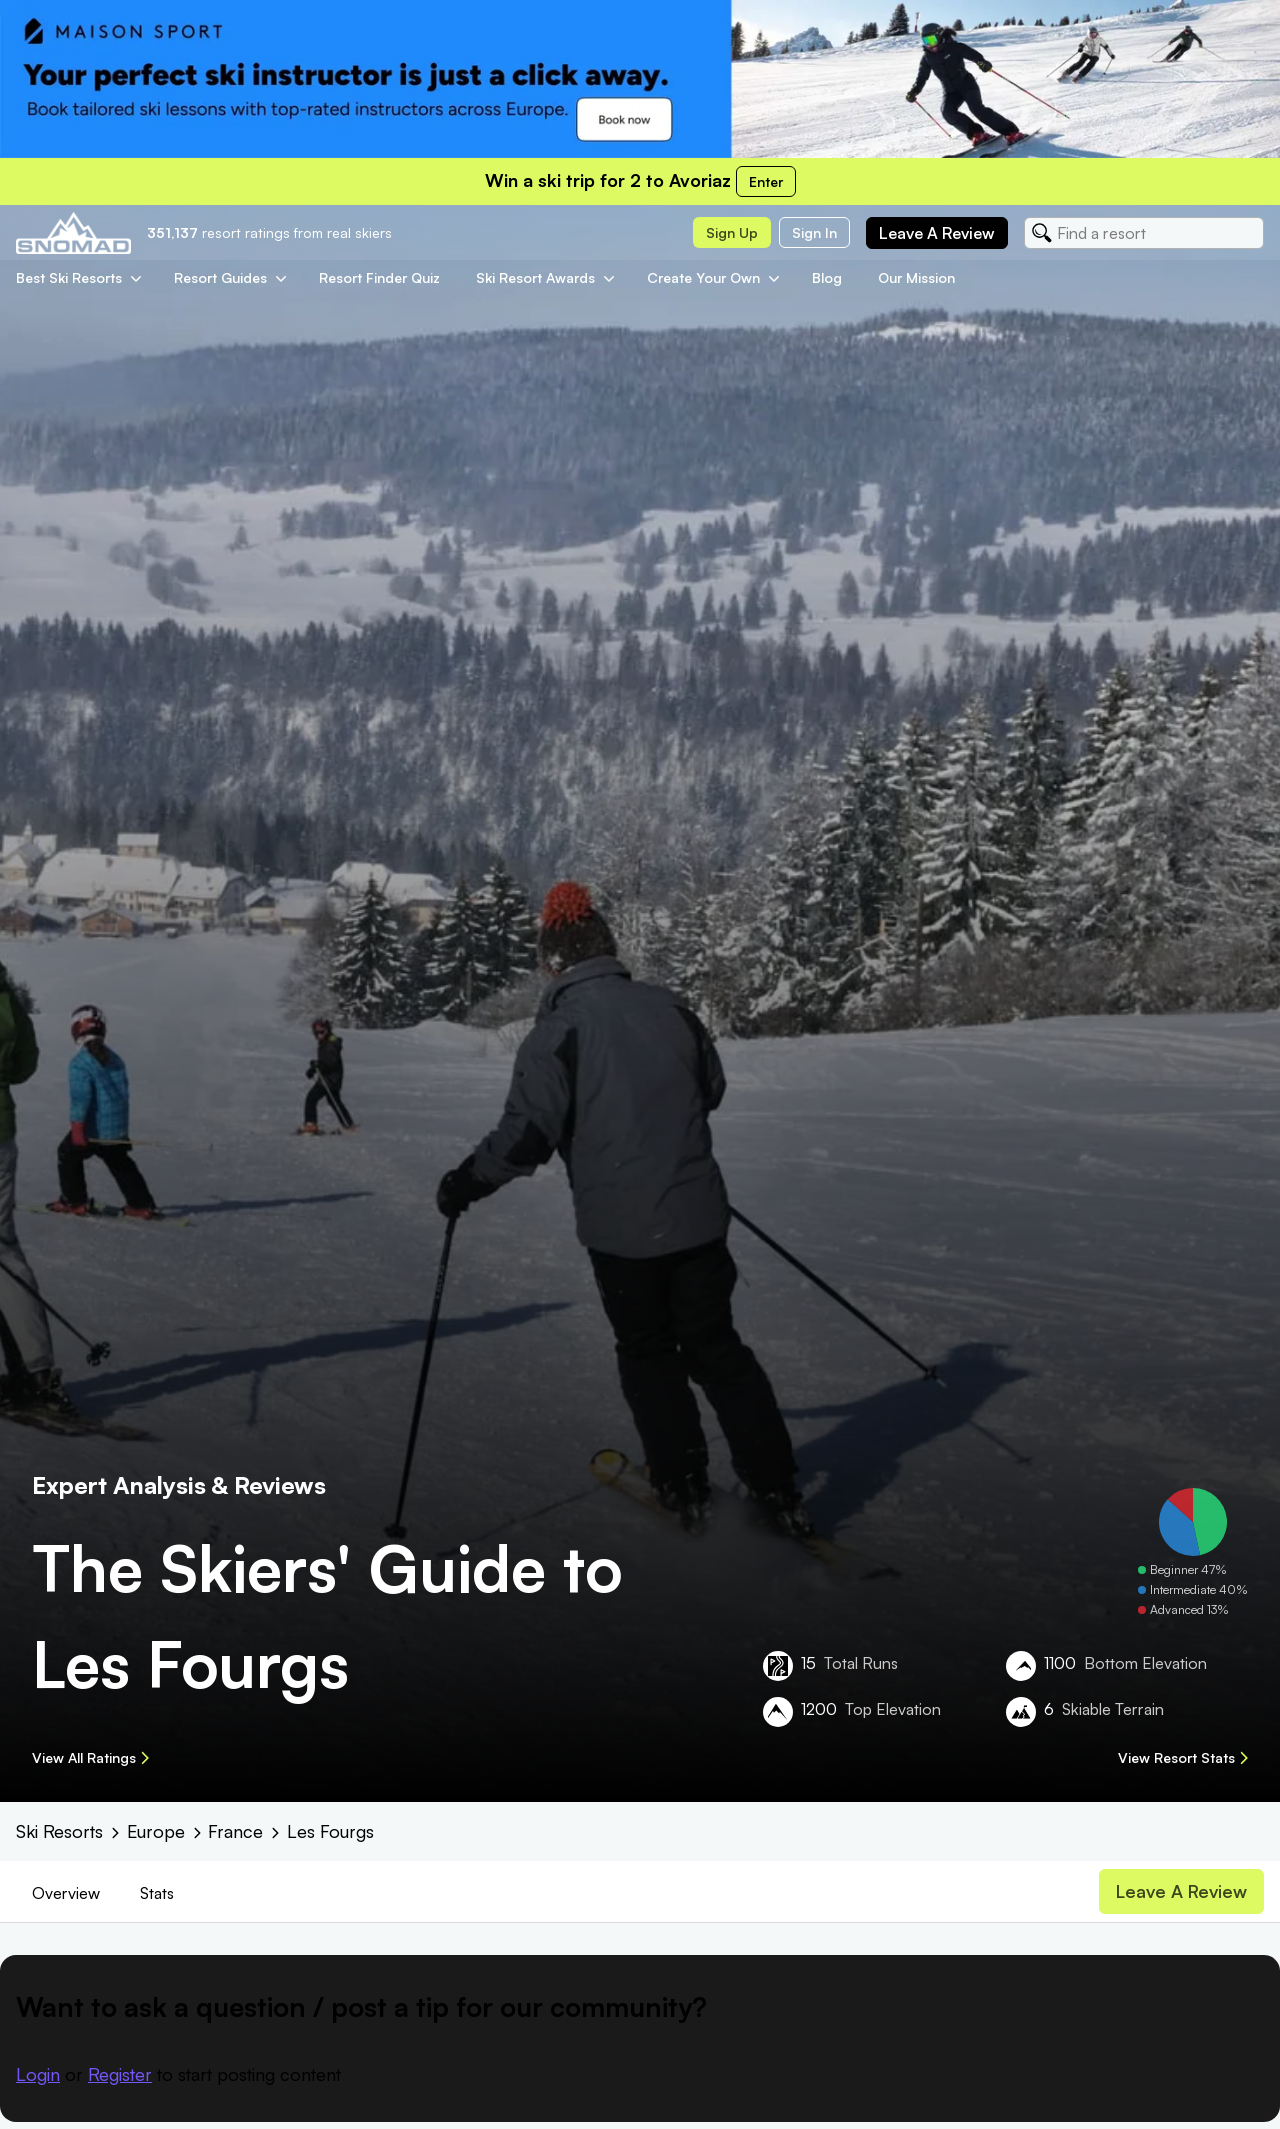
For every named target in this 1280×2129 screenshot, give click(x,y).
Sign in (814, 232)
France (235, 1831)
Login (38, 2074)
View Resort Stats (1183, 1757)
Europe (156, 1831)
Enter (766, 181)
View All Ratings (90, 1757)
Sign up (732, 232)
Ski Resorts (59, 1831)
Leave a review (937, 233)
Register (120, 2074)
